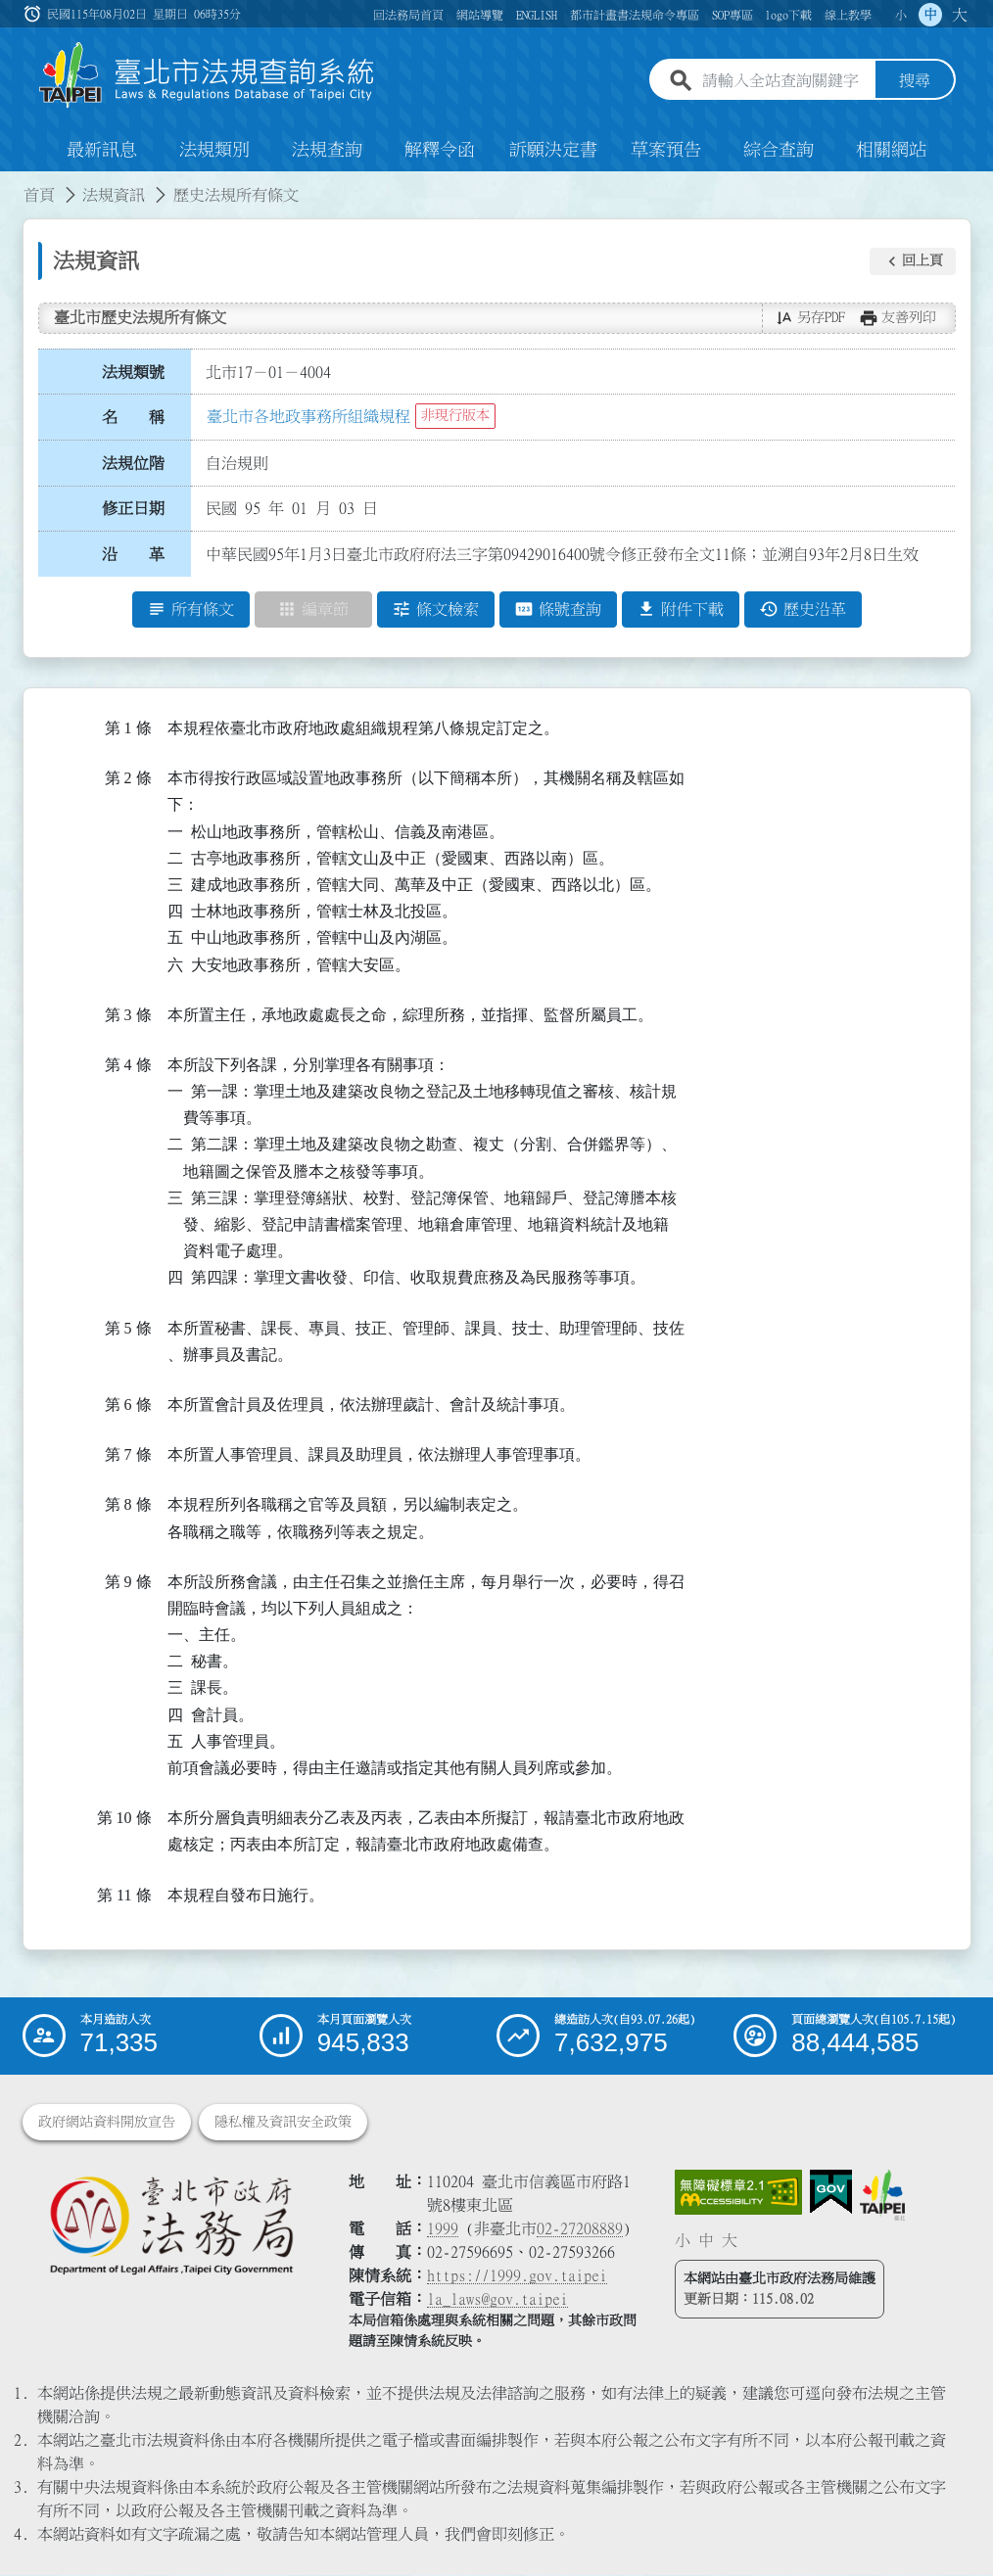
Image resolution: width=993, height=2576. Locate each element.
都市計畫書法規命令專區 (634, 15)
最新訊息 (102, 151)
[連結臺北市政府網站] (882, 2196)
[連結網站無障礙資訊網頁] (738, 2193)
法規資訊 (113, 196)
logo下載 (788, 15)
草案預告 (666, 151)
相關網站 (891, 151)
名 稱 (133, 418)
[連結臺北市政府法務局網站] (171, 2225)
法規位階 (133, 463)
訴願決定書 (553, 151)
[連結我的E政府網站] (831, 2193)
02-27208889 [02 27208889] (580, 2229)
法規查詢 (327, 151)
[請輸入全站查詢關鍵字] (784, 81)
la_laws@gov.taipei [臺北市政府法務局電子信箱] (497, 2300)
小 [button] (901, 15)
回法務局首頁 (408, 15)
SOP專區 (732, 15)
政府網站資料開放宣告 (106, 2123)
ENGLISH (536, 15)
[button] (913, 261)
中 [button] (930, 15)
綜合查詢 (778, 151)
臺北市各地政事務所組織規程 (308, 416)
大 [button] (960, 15)
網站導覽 (479, 15)
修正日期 (133, 509)
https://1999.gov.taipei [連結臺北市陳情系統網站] (517, 2276)
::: (12, 184)
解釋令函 (439, 151)
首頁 (39, 196)
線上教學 (848, 15)
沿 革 (133, 555)
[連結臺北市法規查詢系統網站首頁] (207, 76)
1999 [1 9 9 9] (442, 2229)
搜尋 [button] (914, 81)
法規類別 (214, 151)
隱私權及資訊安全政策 (283, 2123)
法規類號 (133, 372)
